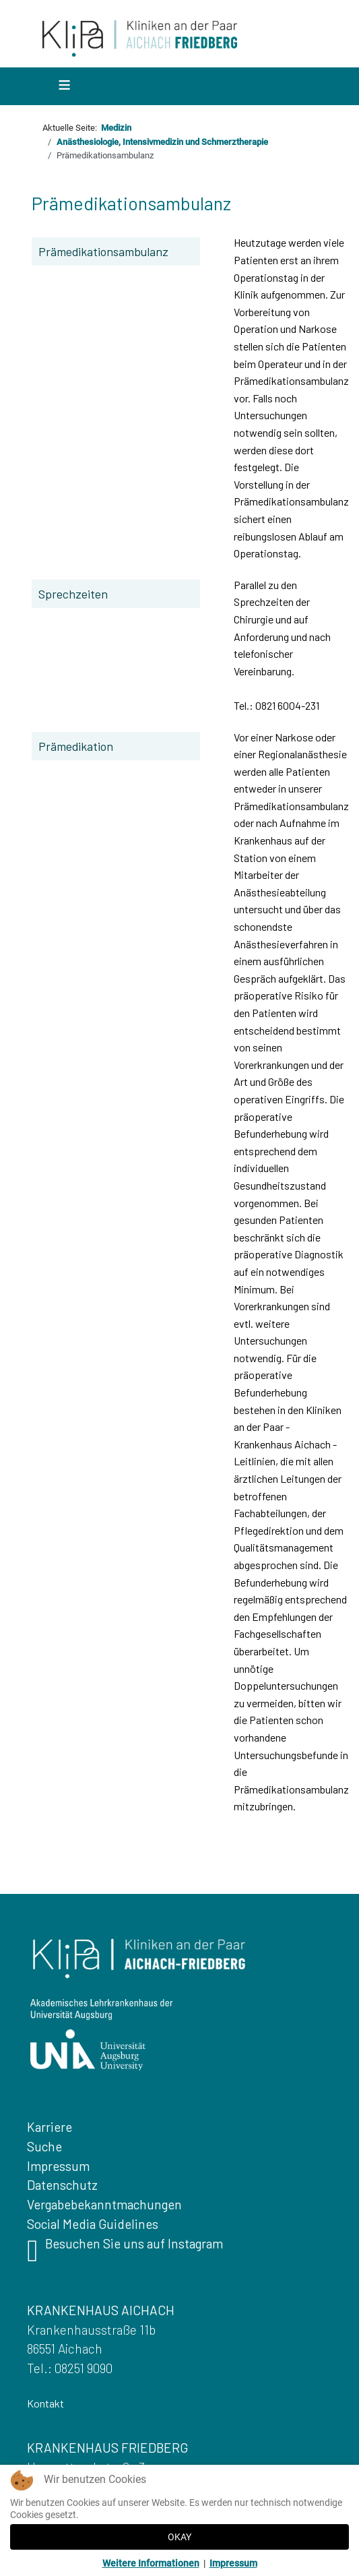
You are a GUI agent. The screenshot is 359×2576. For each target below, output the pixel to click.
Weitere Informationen (150, 2563)
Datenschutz (62, 2184)
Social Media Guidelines (92, 2224)
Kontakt (45, 2403)
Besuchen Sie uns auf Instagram (125, 2254)
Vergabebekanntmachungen (104, 2204)
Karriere (49, 2127)
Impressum (58, 2166)
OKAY (179, 2537)
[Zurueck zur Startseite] (139, 37)
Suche (44, 2146)
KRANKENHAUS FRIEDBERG (107, 2447)
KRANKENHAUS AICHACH (100, 2310)
